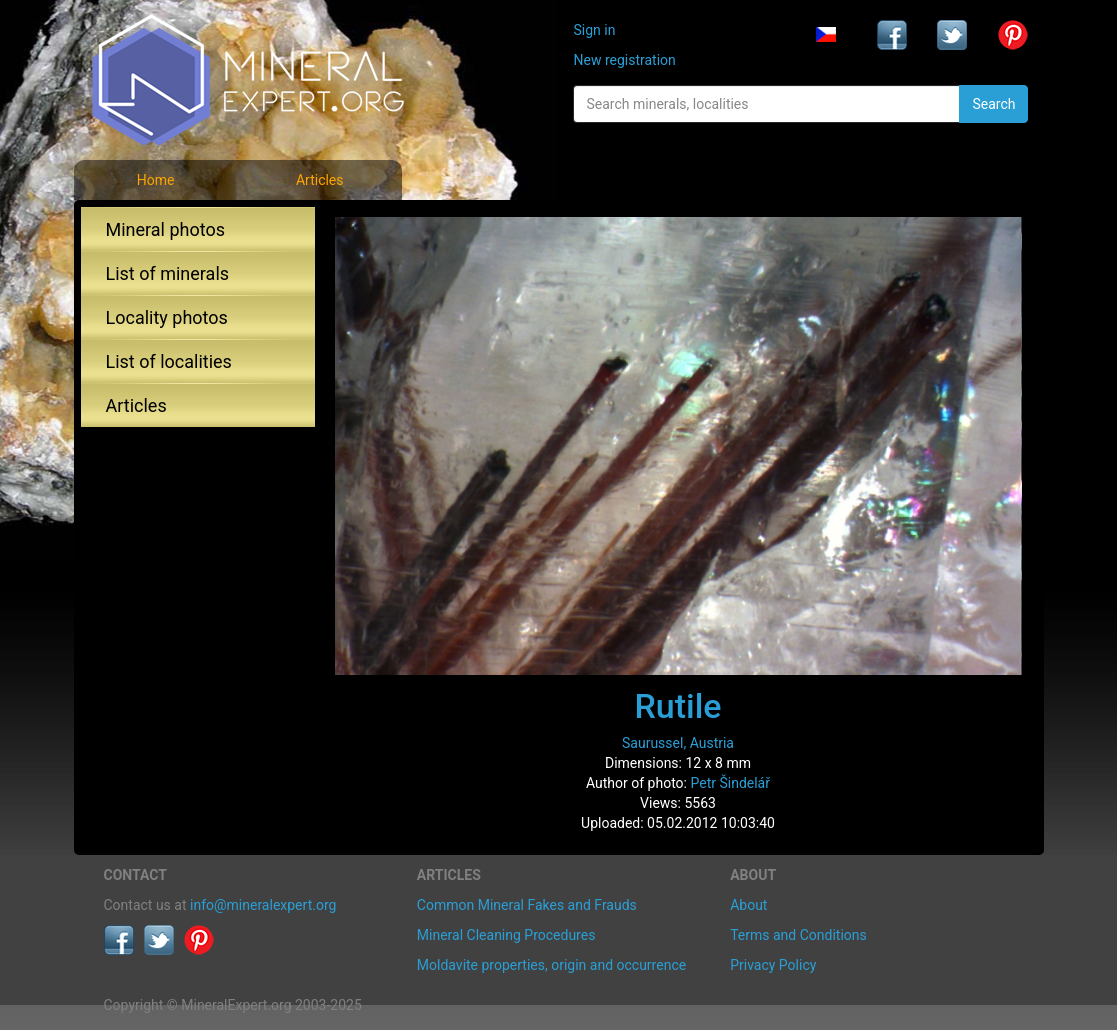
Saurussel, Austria (678, 743)
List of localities (169, 361)
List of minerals (168, 273)
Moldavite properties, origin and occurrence (551, 965)
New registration (624, 60)
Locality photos (167, 317)
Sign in (594, 30)
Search (993, 104)
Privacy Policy (773, 965)
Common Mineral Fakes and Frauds (527, 905)
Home (156, 180)
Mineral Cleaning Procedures (506, 935)
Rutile (677, 706)
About (748, 905)
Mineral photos (166, 229)
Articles (320, 180)
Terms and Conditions (798, 935)
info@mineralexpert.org (263, 905)
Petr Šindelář (730, 783)
